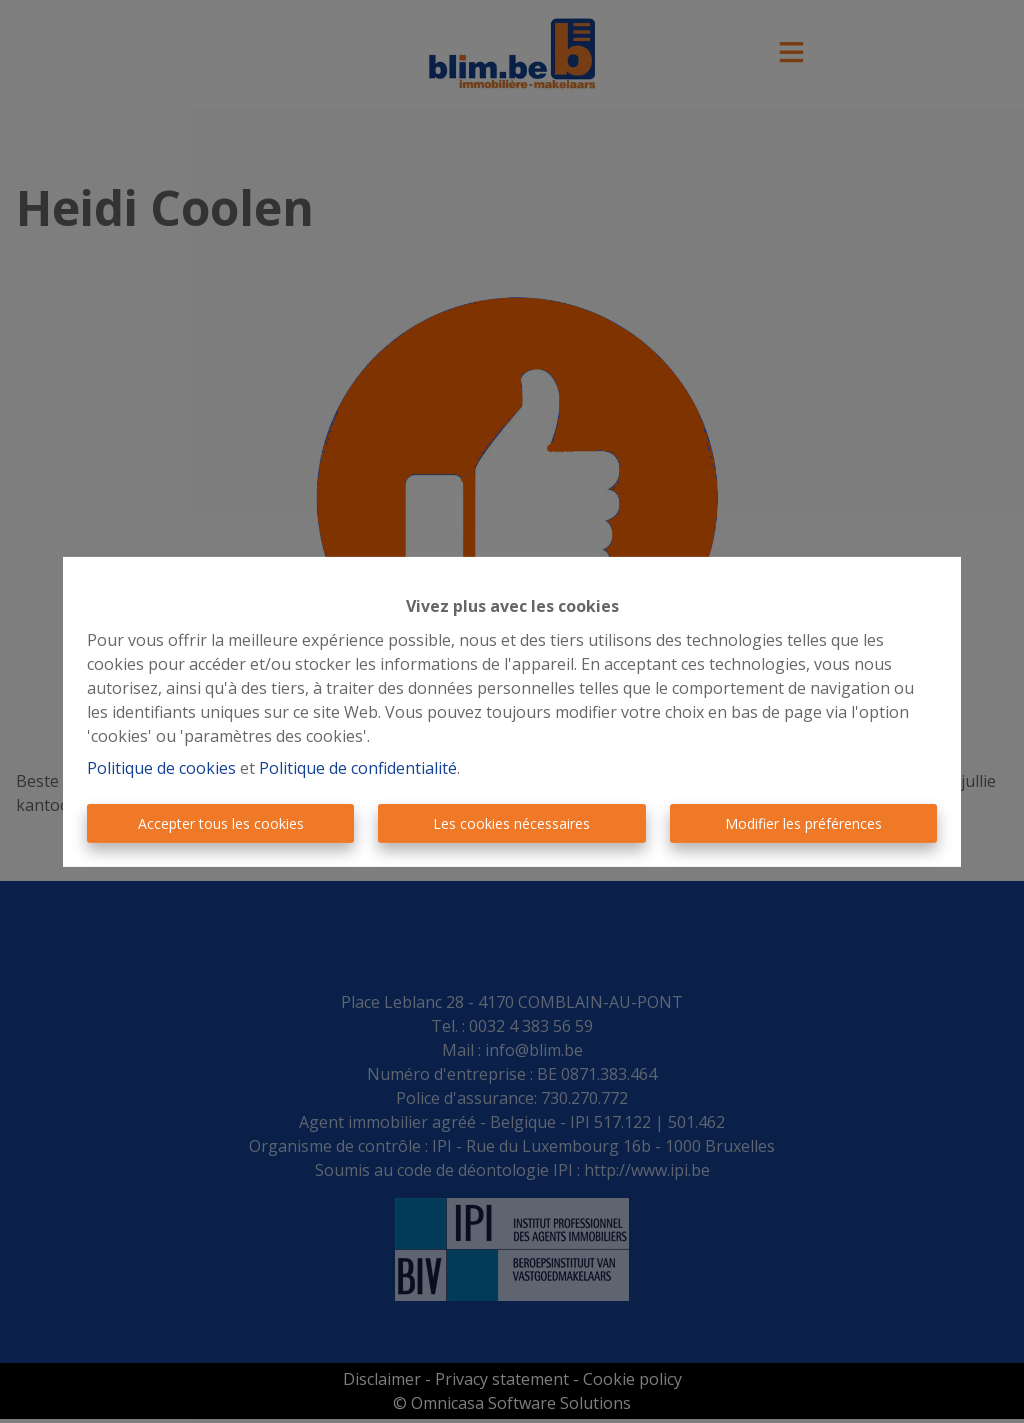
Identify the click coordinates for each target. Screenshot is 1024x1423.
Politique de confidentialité (358, 768)
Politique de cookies (161, 768)
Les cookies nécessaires (511, 823)
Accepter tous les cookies (221, 823)
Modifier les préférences (803, 823)
